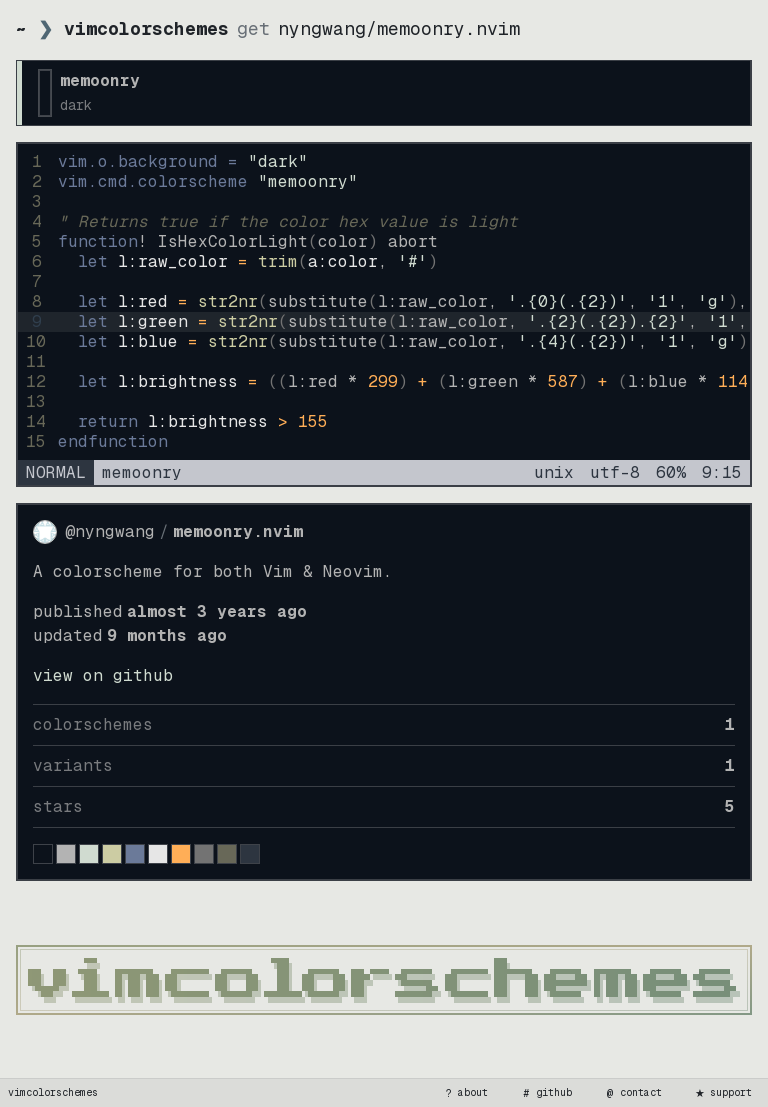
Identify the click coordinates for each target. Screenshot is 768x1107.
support (723, 1093)
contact (633, 1093)
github (546, 1093)
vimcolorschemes (53, 1092)
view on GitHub (103, 675)
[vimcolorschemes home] (384, 980)
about (465, 1093)
